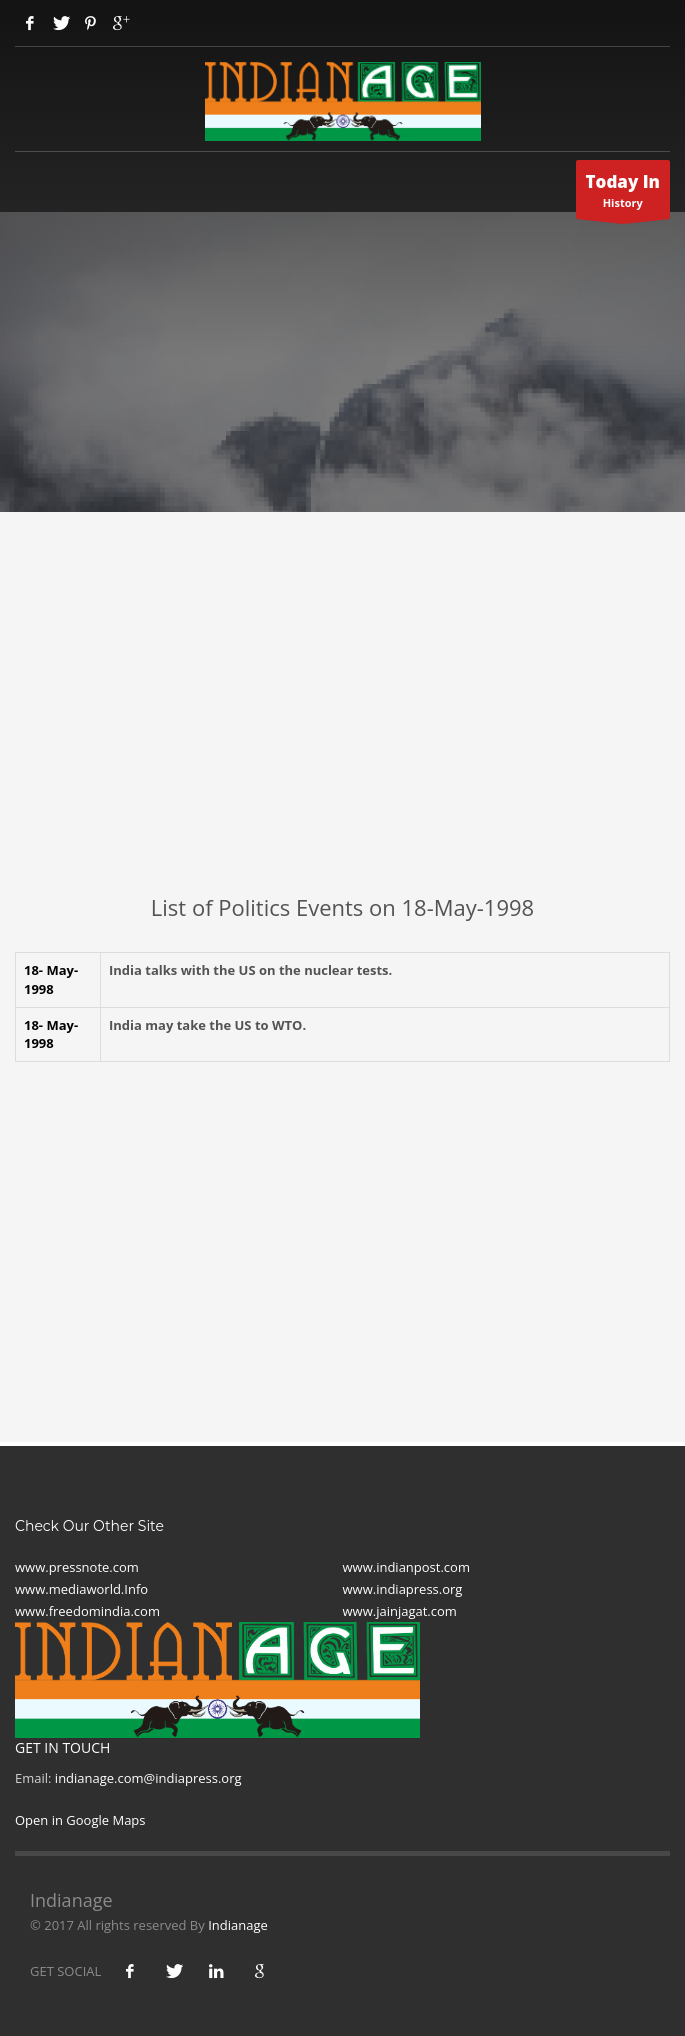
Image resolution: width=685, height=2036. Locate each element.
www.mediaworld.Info (81, 1589)
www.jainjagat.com (400, 1611)
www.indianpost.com (406, 1567)
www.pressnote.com (77, 1567)
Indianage (238, 1925)
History (623, 195)
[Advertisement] (342, 742)
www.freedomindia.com (87, 1611)
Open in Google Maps (80, 1820)
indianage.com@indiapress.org (148, 1778)
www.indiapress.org (403, 1589)
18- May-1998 (51, 979)
